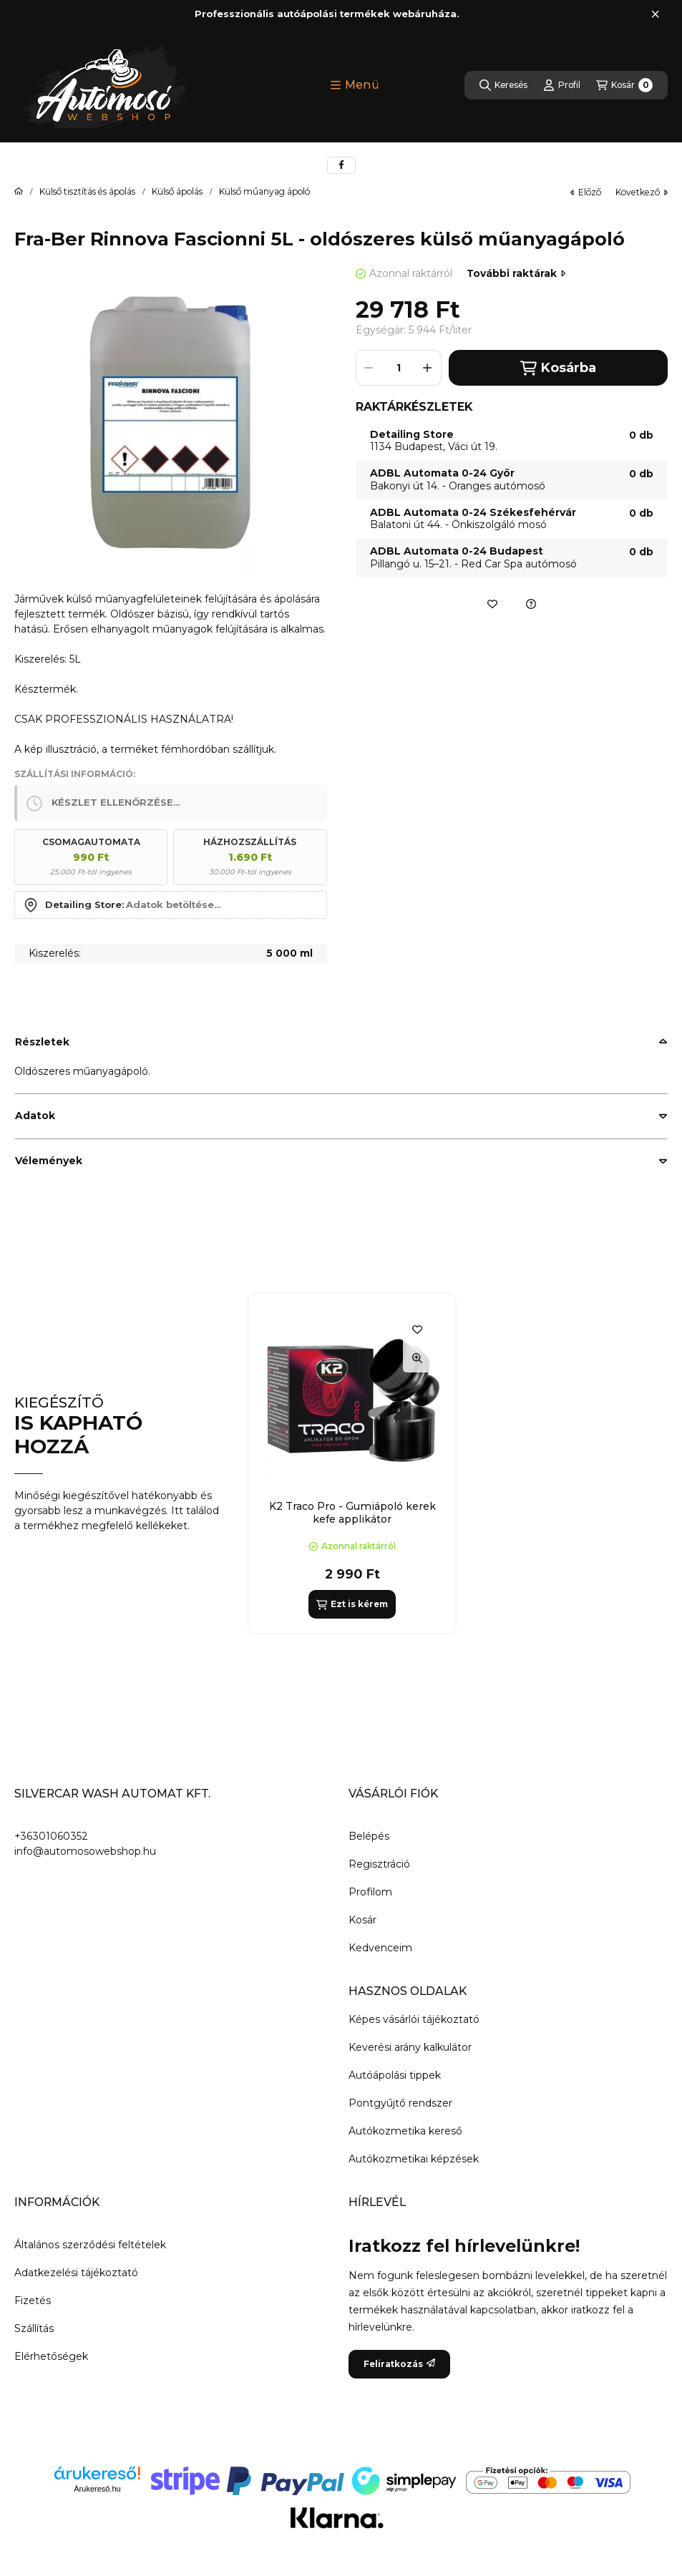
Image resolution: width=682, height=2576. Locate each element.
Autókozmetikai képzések (414, 2158)
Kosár (362, 1919)
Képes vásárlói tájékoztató (414, 2019)
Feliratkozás (399, 2363)
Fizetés (32, 2300)
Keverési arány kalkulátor (410, 2047)
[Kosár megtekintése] (624, 85)
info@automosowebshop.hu (85, 1851)
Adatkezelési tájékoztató (76, 2272)
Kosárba (558, 368)
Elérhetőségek (51, 2356)
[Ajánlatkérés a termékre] (531, 604)
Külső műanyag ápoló (264, 192)
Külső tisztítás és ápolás (87, 192)
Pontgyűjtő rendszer (400, 2103)
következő (641, 192)
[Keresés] (503, 85)
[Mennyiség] (398, 368)
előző (585, 192)
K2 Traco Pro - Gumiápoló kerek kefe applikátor (352, 1513)
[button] (354, 85)
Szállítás (34, 2328)
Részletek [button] (42, 1041)
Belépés (369, 1836)
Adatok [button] (35, 1115)
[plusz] (428, 368)
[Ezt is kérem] (352, 1604)
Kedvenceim (380, 1947)
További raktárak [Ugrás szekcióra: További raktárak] (516, 273)
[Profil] (561, 85)
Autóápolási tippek (395, 2075)
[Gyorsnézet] (417, 1358)
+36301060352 (51, 1836)
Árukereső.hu (97, 2488)
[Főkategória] (18, 192)
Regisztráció (379, 1864)
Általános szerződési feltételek (90, 2244)
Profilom (370, 1891)
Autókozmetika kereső (405, 2130)
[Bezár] (655, 14)
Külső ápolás (177, 192)
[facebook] (341, 165)
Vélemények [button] (48, 1160)
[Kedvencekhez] (492, 604)
